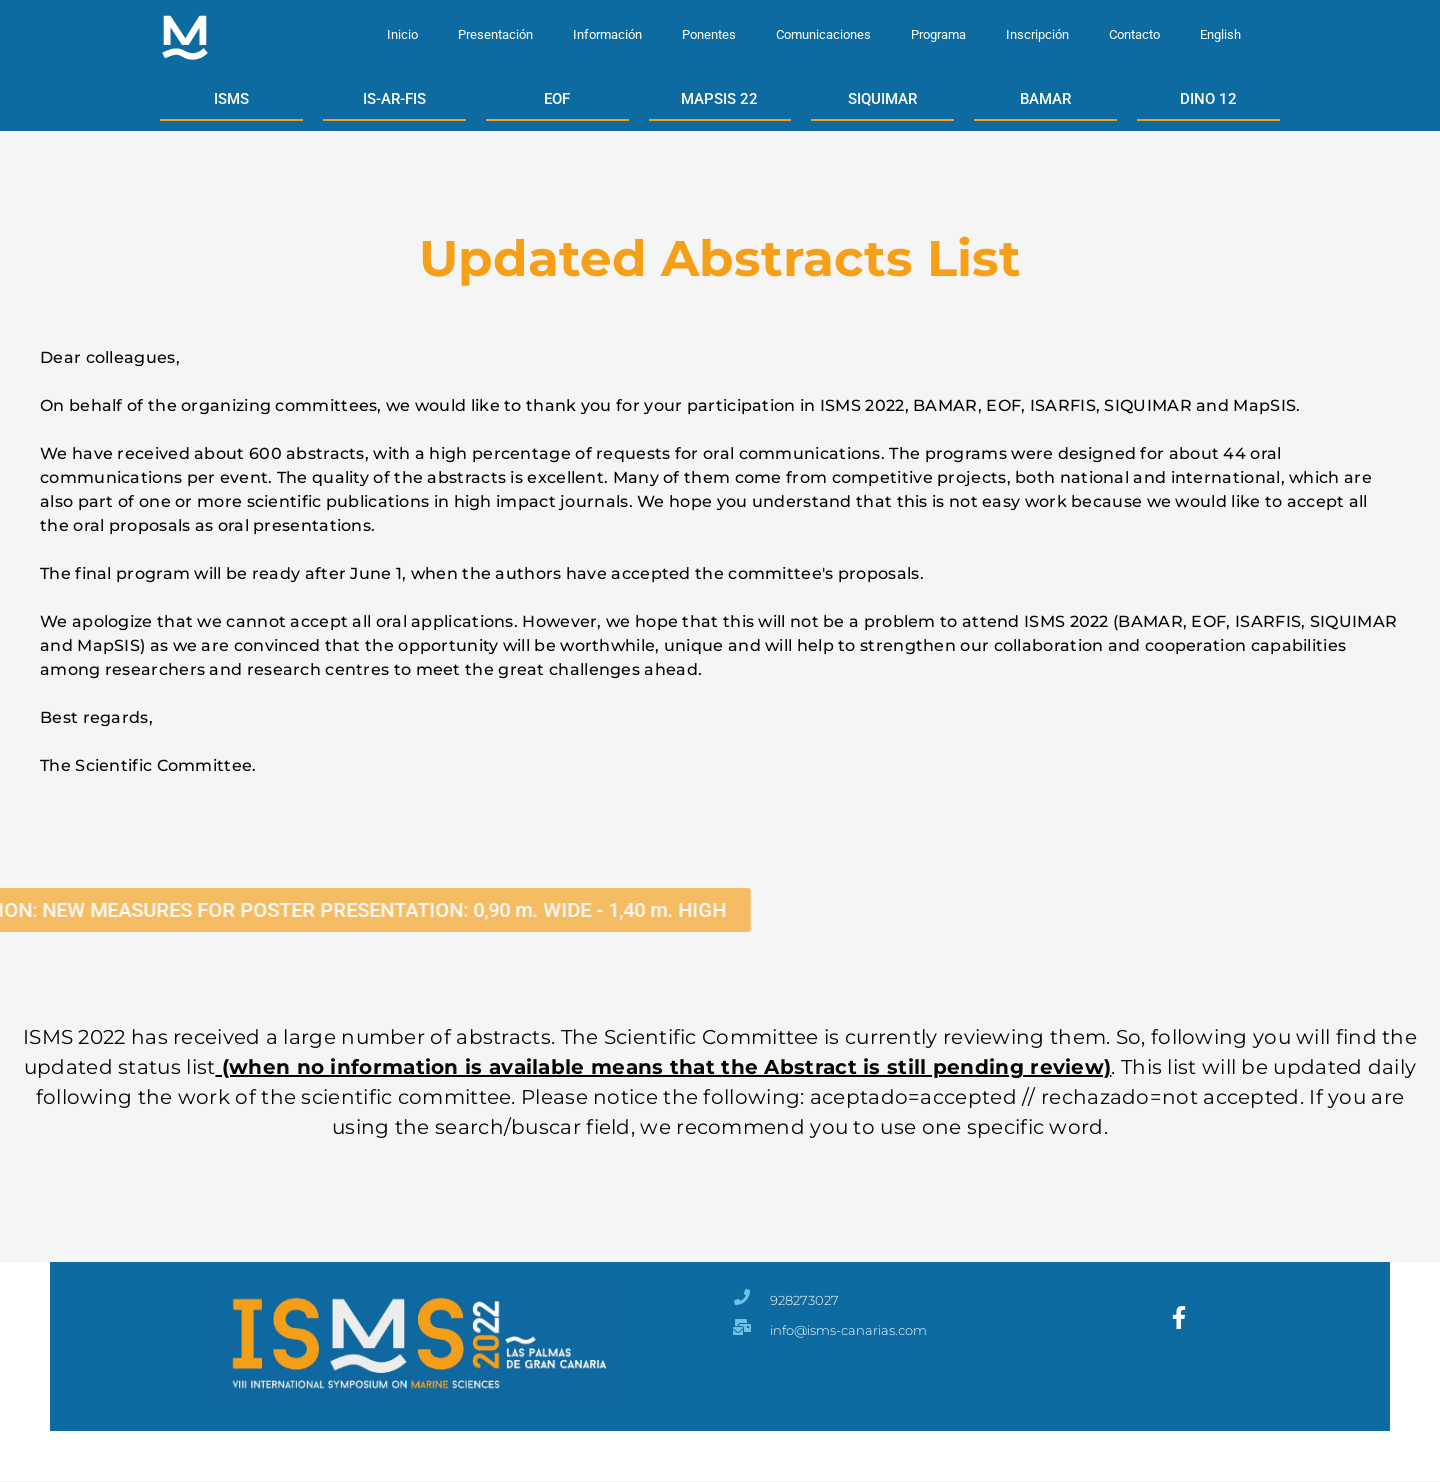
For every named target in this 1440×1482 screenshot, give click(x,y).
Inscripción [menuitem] (1037, 34)
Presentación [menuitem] (495, 34)
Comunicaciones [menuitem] (823, 34)
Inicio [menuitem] (402, 34)
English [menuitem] (1220, 34)
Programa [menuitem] (938, 34)
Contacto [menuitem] (1134, 34)
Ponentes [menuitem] (709, 34)
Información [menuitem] (607, 34)
